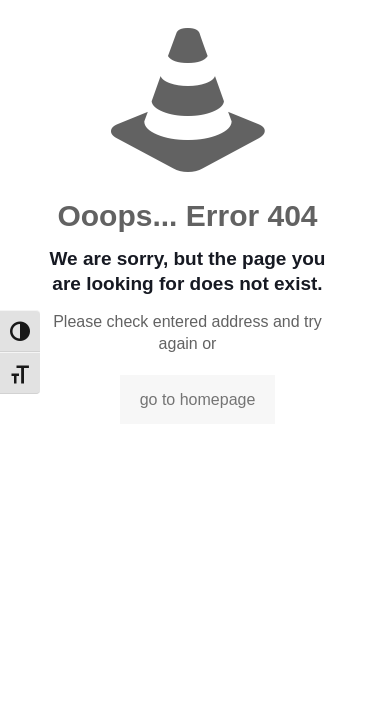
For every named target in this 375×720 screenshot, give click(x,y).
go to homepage (198, 399)
